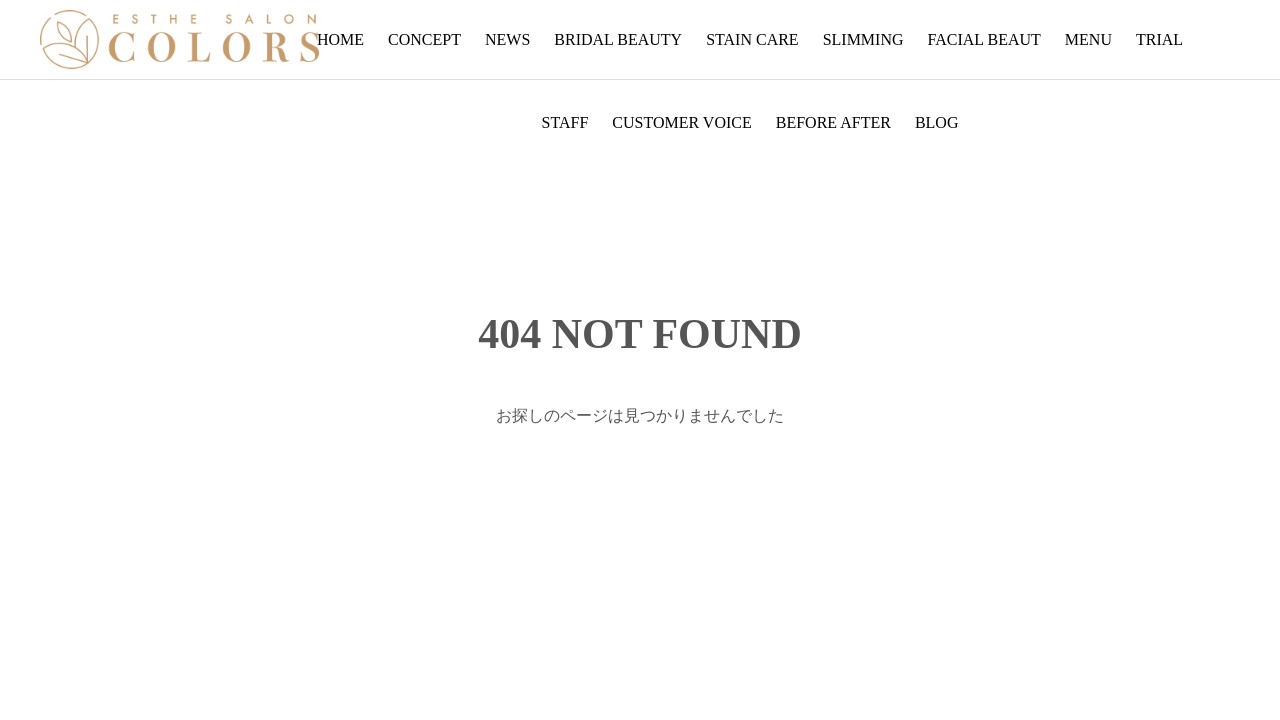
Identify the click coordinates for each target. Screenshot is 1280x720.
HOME (340, 39)
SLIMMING (863, 39)
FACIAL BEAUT (984, 39)
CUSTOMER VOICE (681, 122)
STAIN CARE (752, 39)
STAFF (565, 122)
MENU (1088, 39)
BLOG (937, 122)
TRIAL (1159, 39)
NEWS (507, 39)
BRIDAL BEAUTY (618, 39)
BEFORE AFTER (833, 122)
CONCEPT (424, 39)
